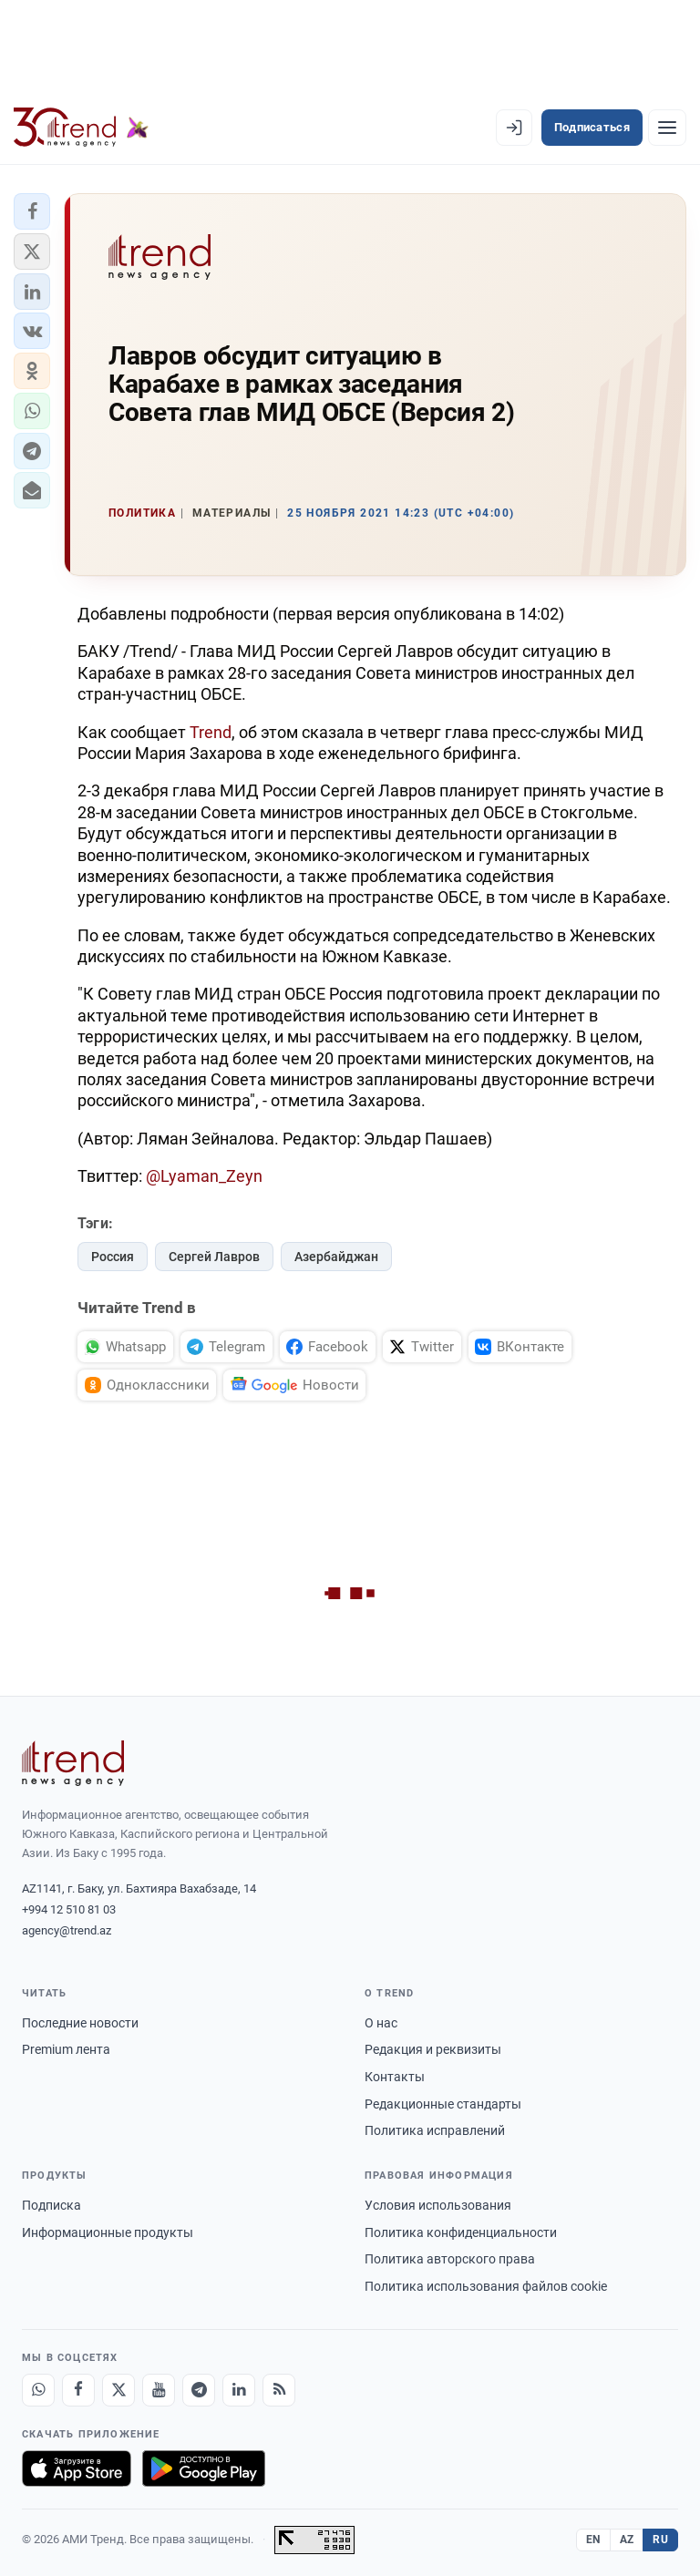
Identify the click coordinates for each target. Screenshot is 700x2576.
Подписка (51, 2205)
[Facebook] (78, 2390)
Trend (211, 732)
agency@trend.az (66, 1930)
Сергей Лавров (214, 1256)
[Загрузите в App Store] (76, 2468)
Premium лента (66, 2049)
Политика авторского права (450, 2259)
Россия (112, 1256)
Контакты (395, 2076)
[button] (32, 211)
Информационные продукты (107, 2232)
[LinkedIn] (238, 2390)
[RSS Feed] (278, 2390)
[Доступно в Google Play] (203, 2468)
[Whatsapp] (38, 2390)
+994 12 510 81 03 (69, 1909)
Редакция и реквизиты (433, 2049)
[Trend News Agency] (73, 1763)
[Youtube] (158, 2390)
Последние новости (80, 2023)
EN (593, 2539)
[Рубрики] (667, 127)
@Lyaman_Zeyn (204, 1175)
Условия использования (438, 2205)
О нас (381, 2023)
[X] (118, 2390)
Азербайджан (336, 1256)
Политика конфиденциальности (461, 2232)
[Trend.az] (81, 128)
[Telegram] (198, 2390)
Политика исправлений (435, 2130)
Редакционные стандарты (443, 2104)
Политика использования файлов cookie (486, 2286)
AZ (627, 2539)
